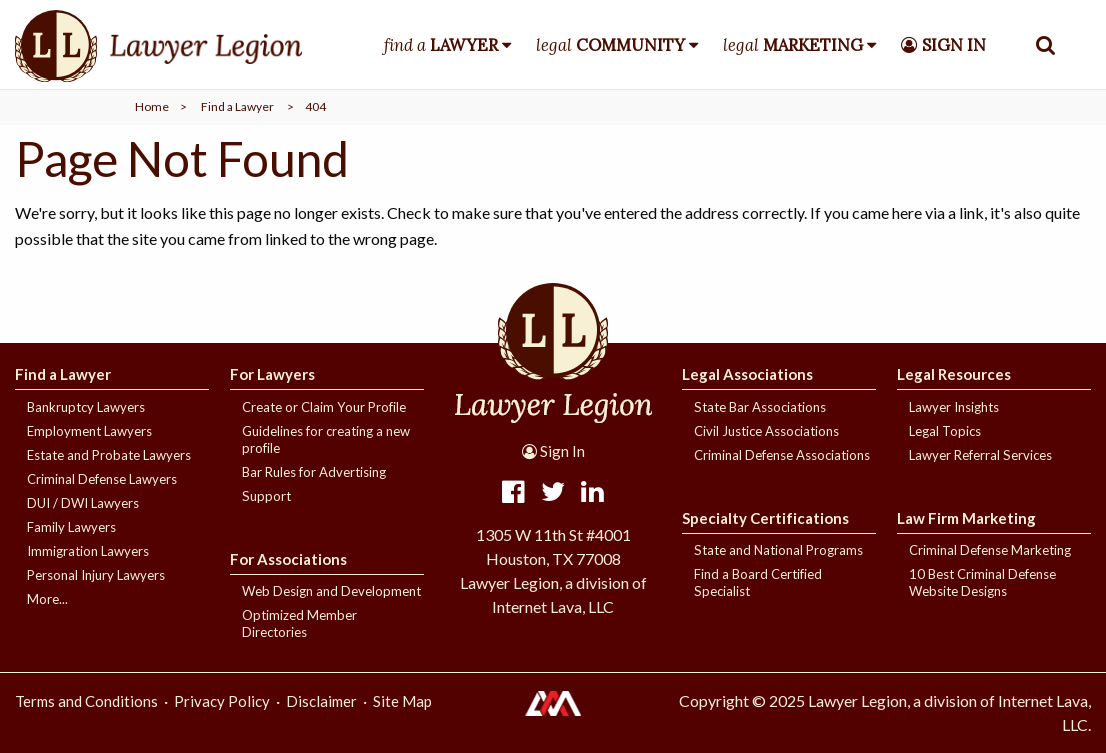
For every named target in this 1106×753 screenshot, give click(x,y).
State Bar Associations (760, 407)
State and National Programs (778, 550)
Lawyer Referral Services (980, 455)
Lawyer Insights (954, 407)
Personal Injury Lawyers (96, 575)
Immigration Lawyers (88, 551)
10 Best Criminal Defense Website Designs (982, 582)
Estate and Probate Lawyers (109, 455)
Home (152, 106)
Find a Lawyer (237, 106)
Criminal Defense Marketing (990, 550)
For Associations (288, 559)
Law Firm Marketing (966, 518)
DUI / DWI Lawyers (83, 503)
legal (610, 45)
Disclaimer (321, 701)
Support (266, 496)
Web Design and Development (331, 591)
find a (441, 45)
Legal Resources (954, 374)
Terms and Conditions (86, 701)
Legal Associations (747, 374)
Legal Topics (945, 431)
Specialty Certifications (765, 518)
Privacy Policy (222, 701)
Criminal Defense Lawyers (102, 479)
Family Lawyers (71, 527)
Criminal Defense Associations (782, 455)
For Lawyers (272, 374)
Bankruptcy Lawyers (86, 407)
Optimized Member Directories (299, 623)
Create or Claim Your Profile (324, 407)
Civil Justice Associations (766, 431)
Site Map (402, 701)
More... (47, 599)
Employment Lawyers (89, 431)
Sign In (553, 451)
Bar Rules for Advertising (314, 472)
